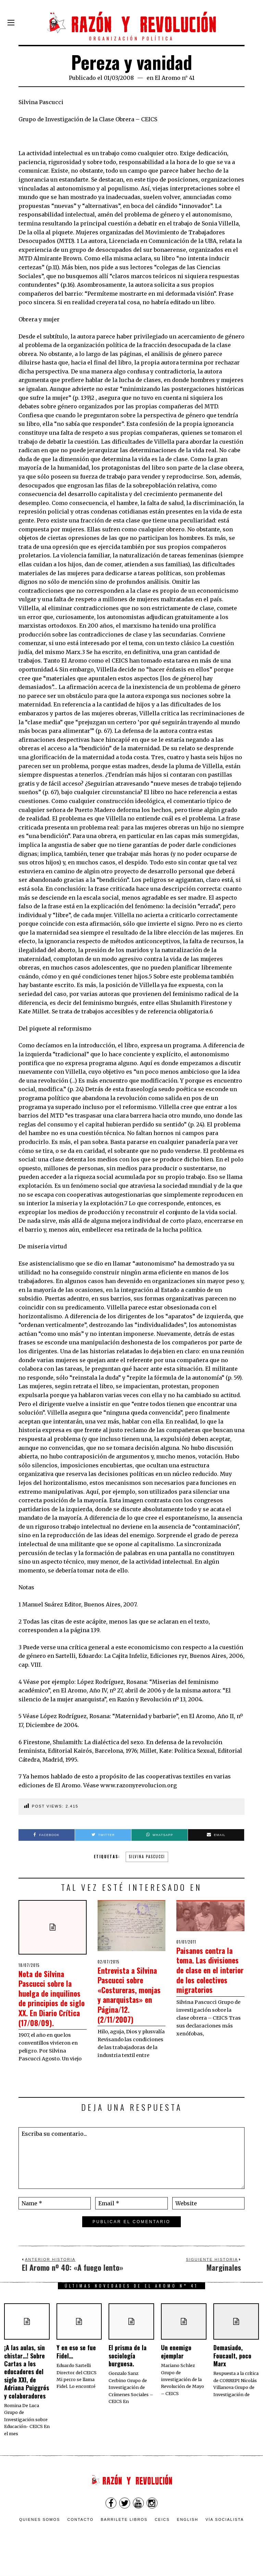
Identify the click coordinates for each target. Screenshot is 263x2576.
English (187, 2539)
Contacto (80, 2539)
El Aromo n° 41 (175, 77)
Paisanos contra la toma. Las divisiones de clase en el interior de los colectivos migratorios (210, 1974)
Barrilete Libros (124, 2539)
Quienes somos (39, 2539)
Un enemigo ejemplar (176, 2371)
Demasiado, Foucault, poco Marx (232, 2375)
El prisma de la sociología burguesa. (128, 2375)
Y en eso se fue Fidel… (76, 2371)
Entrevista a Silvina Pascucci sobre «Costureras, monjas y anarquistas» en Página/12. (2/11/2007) (126, 2004)
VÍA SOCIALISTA (224, 2539)
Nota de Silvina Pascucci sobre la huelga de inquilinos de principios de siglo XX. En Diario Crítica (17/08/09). (51, 2007)
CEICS (162, 2539)
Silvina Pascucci (147, 1856)
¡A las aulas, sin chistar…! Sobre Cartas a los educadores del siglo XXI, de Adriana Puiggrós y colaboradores (26, 2391)
